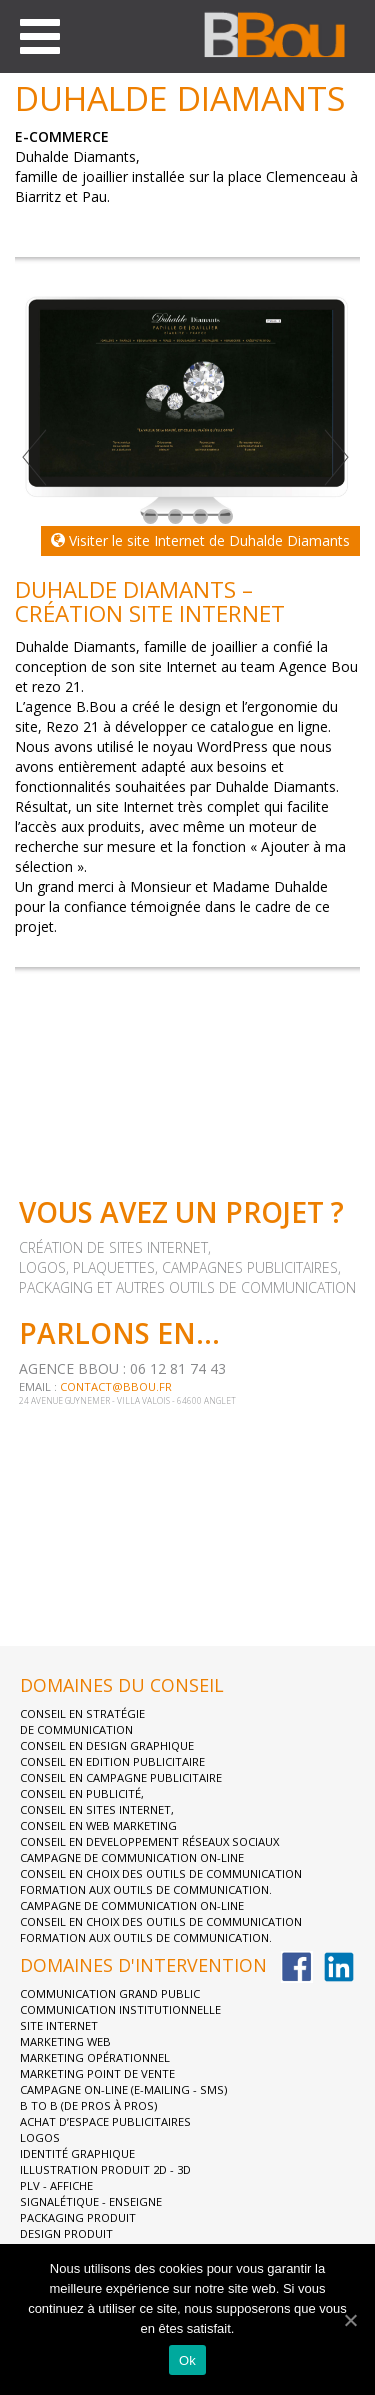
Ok (187, 2360)
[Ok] (350, 2320)
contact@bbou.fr (116, 1386)
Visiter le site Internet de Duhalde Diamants (200, 540)
